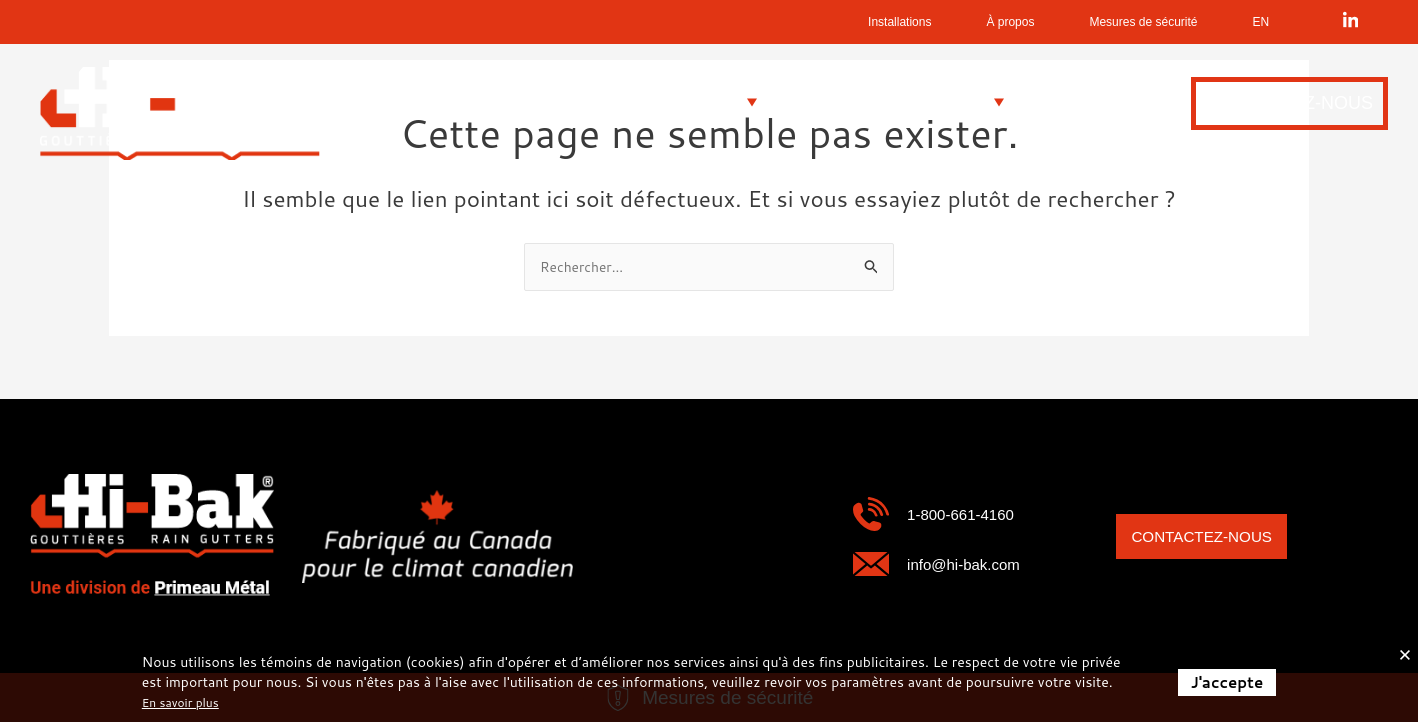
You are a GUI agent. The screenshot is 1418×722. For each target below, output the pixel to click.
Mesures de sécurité (1102, 22)
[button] (508, 102)
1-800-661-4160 (974, 513)
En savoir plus (187, 702)
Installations (780, 22)
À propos (924, 22)
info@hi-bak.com (978, 563)
